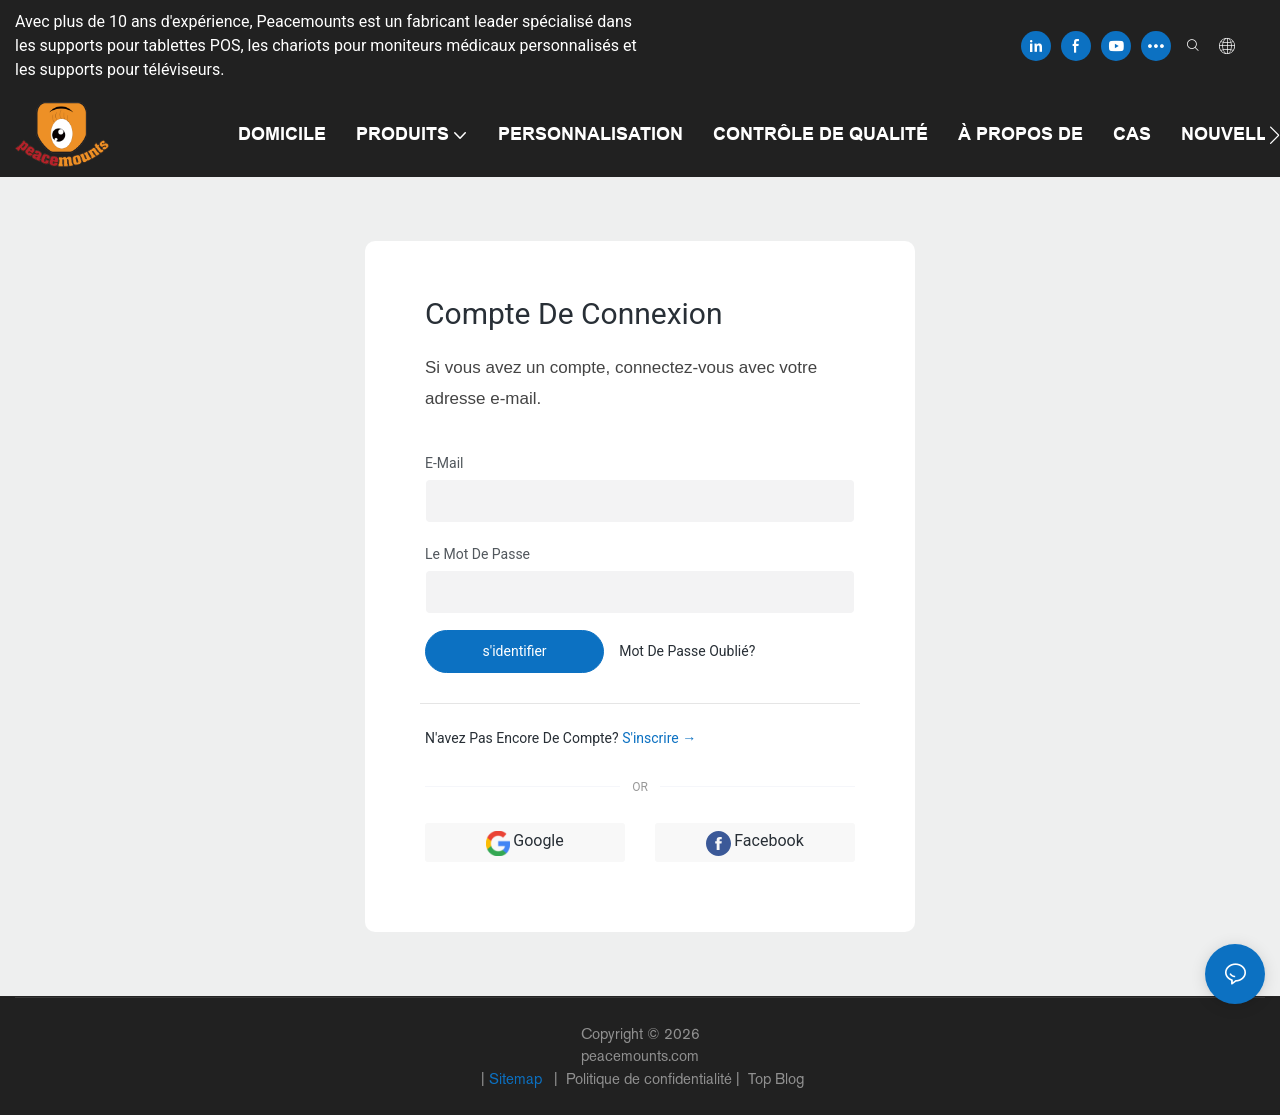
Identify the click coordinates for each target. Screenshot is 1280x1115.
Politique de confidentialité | (653, 1078)
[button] (1274, 135)
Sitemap (517, 1078)
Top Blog (774, 1078)
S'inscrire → (659, 738)
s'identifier (515, 651)
